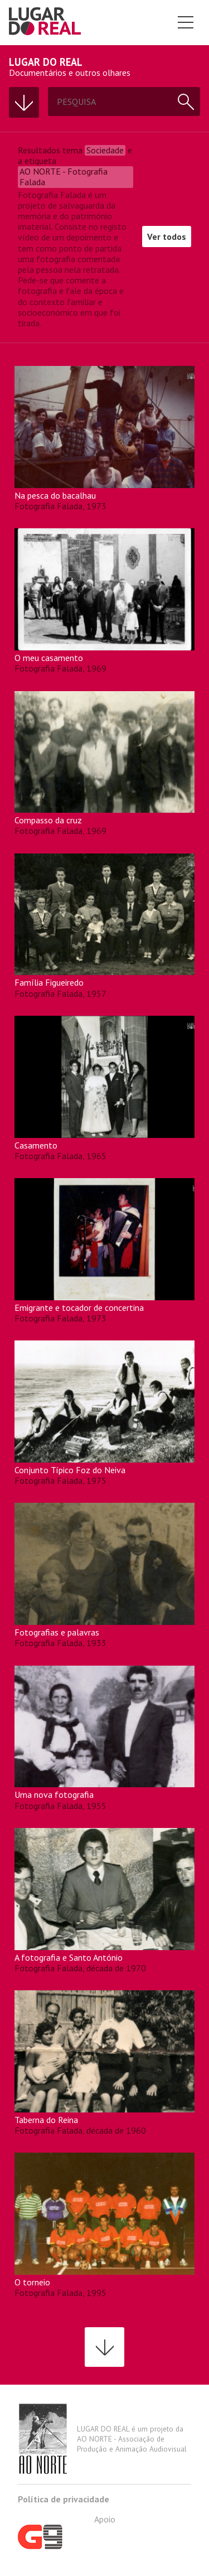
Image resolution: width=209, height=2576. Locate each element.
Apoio (66, 2531)
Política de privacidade (63, 2499)
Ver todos (166, 236)
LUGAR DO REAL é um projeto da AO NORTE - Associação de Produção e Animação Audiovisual (102, 2439)
